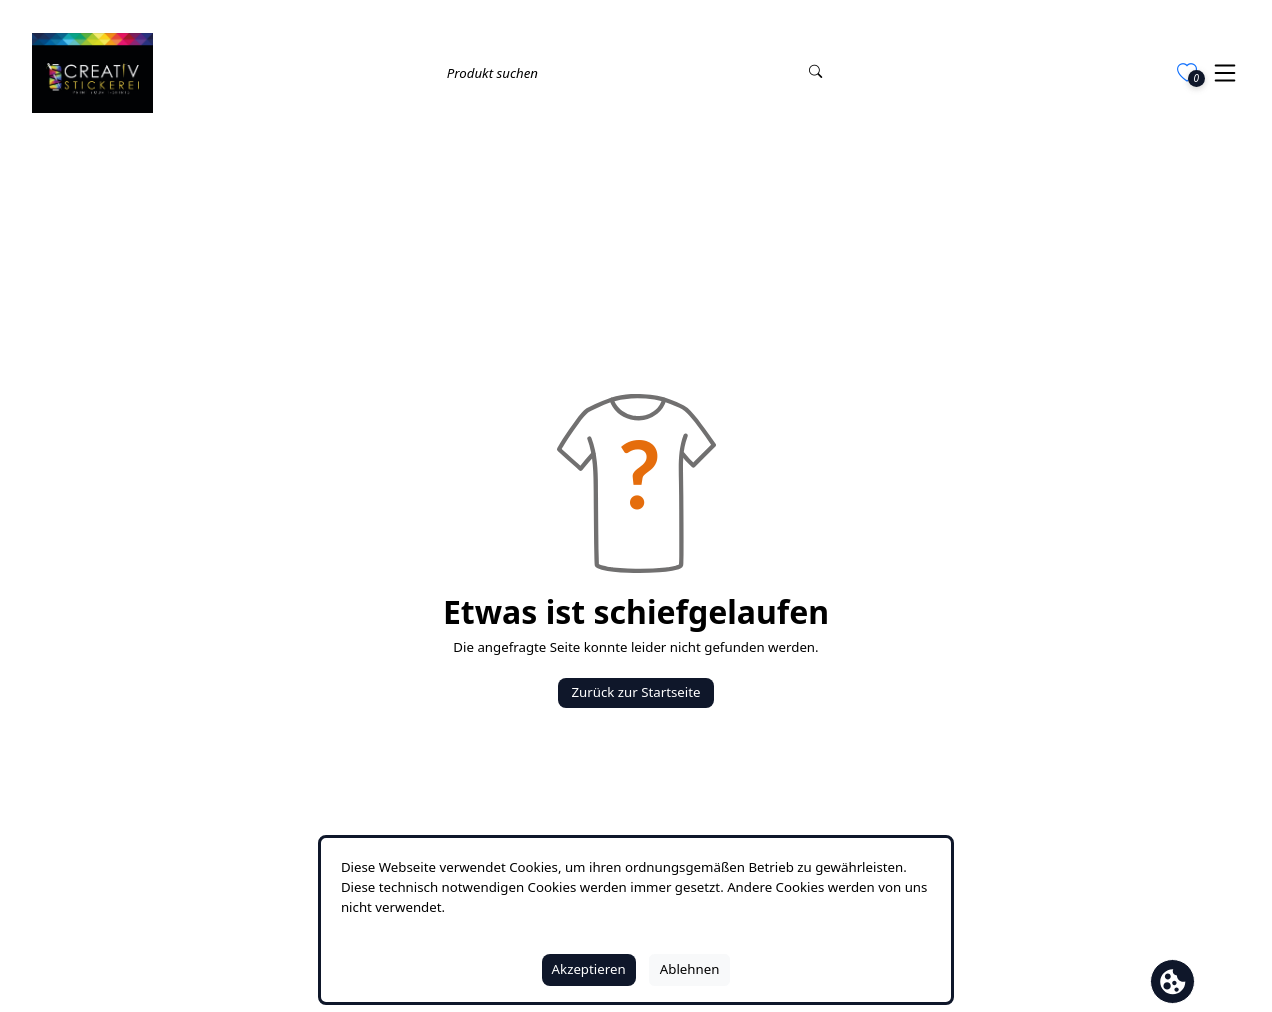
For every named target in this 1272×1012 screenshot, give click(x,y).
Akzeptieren (589, 969)
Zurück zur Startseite (635, 692)
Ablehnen (690, 969)
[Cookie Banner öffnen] (1172, 981)
